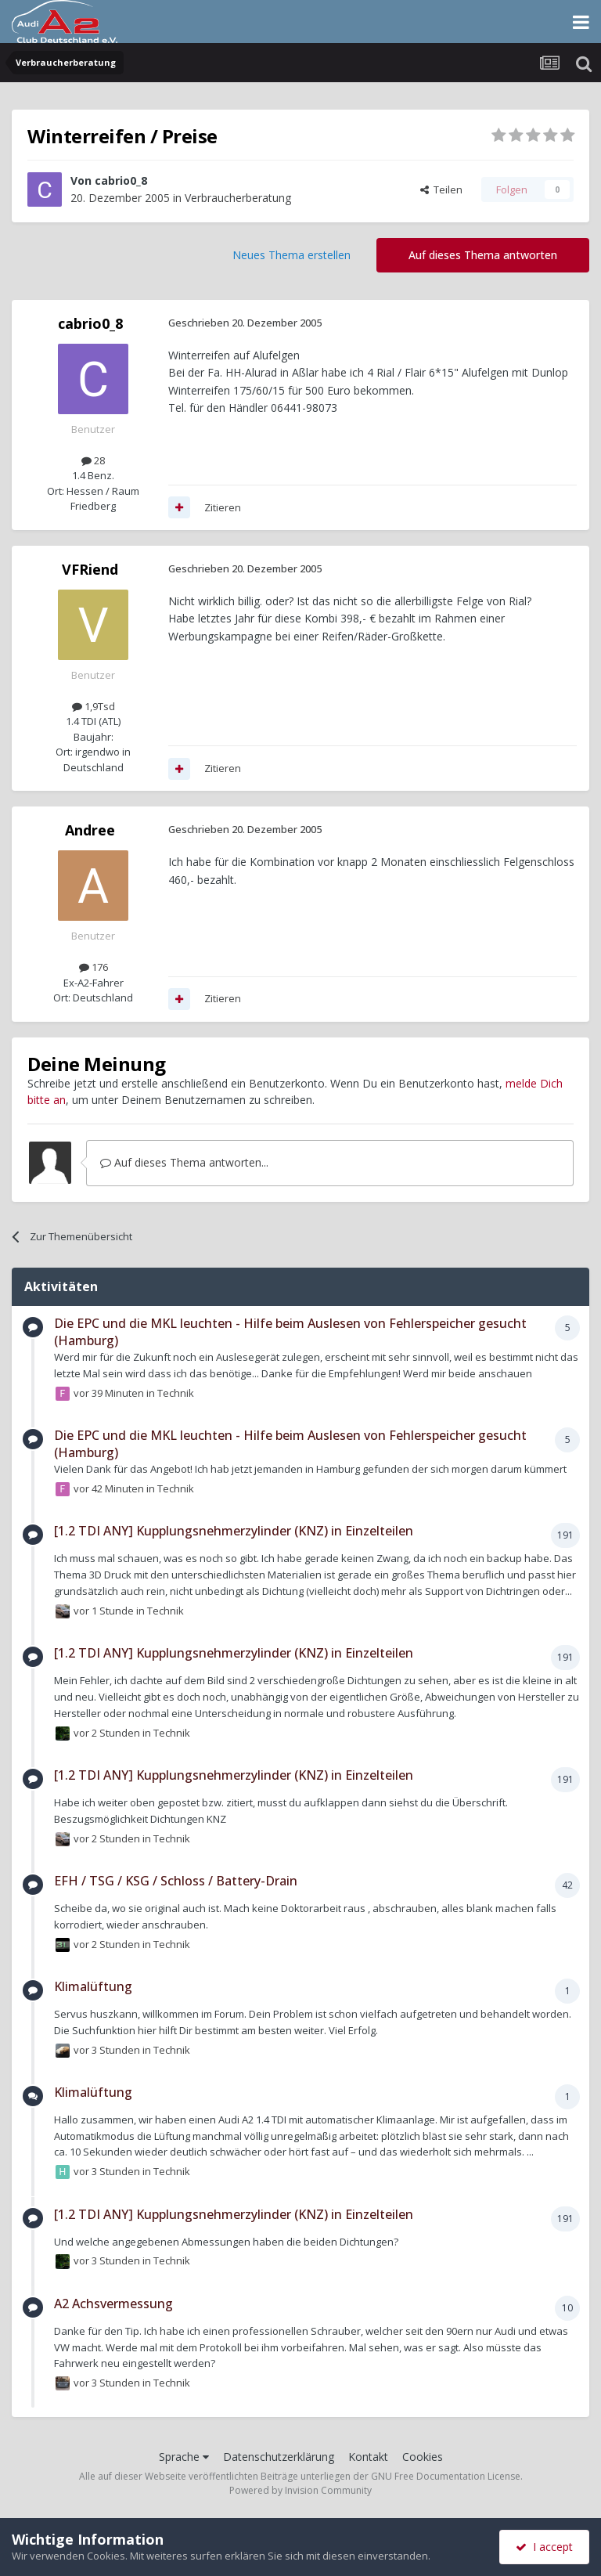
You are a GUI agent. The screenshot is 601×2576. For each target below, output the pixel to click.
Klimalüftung (93, 1986)
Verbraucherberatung (238, 197)
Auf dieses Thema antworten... (184, 1162)
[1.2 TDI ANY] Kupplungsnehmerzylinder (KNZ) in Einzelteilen (233, 1530)
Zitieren (222, 507)
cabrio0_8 (121, 180)
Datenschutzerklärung (278, 2456)
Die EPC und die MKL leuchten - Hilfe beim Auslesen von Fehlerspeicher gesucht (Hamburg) (290, 1332)
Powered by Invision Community (300, 2490)
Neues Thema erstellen (291, 254)
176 (93, 967)
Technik (175, 1392)
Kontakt (368, 2456)
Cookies (422, 2456)
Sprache (184, 2456)
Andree (90, 830)
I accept (544, 2546)
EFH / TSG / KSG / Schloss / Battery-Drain (175, 1880)
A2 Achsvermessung (113, 2303)
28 (93, 460)
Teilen (441, 189)
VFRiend (90, 569)
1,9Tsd (93, 706)
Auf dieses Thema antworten (482, 254)
